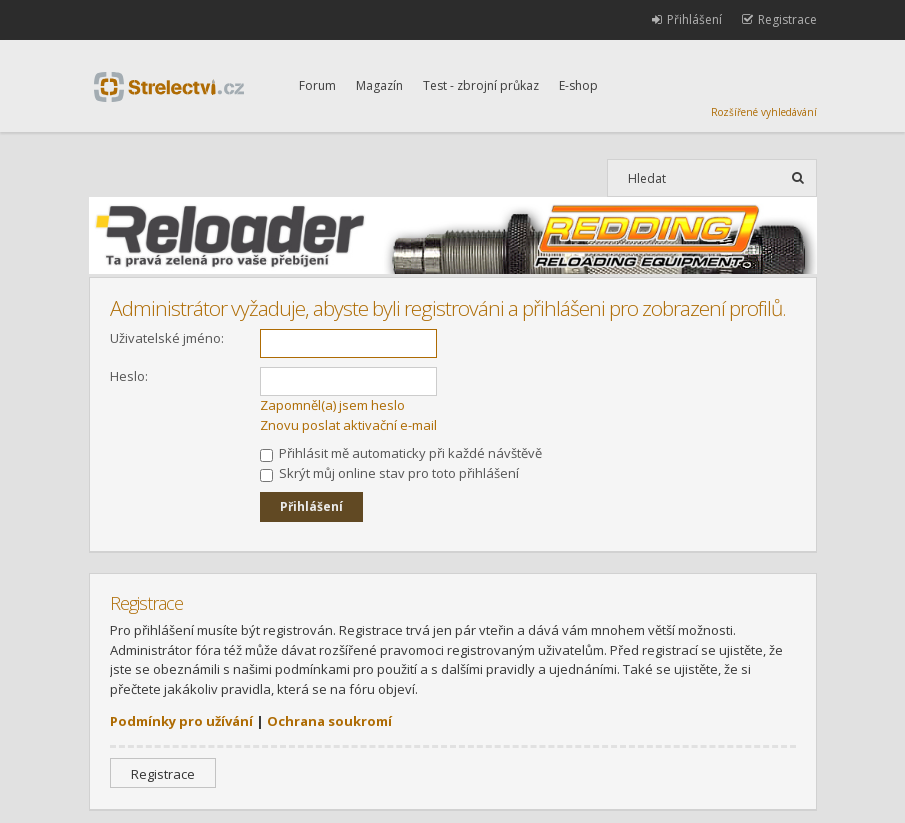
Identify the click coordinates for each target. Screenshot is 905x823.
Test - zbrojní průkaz (481, 85)
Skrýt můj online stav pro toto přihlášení (389, 473)
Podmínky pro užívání (181, 721)
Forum (317, 85)
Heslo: (129, 376)
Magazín (379, 85)
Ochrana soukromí (329, 721)
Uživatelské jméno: (167, 338)
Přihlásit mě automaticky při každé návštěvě (401, 453)
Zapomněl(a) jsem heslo (332, 405)
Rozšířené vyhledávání (764, 112)
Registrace (163, 774)
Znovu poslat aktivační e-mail (348, 425)
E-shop (578, 85)
